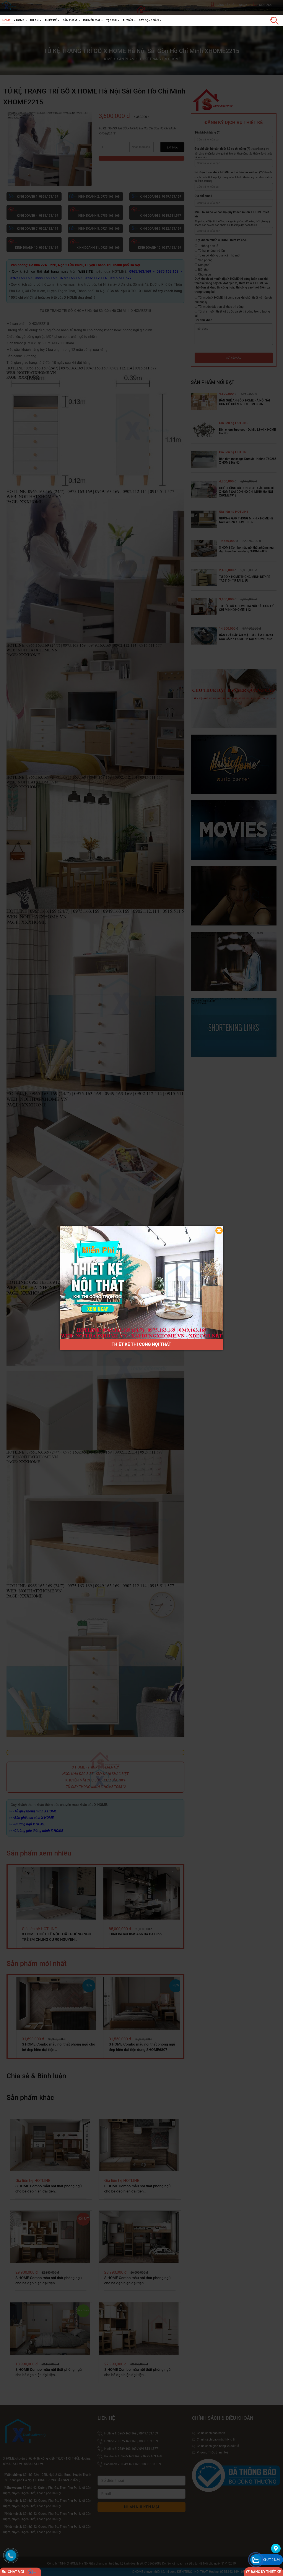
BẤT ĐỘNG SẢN (149, 20)
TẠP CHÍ (111, 20)
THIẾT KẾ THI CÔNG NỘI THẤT (141, 1344)
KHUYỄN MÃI (91, 20)
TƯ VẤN (128, 20)
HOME (6, 20)
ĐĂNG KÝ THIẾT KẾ (263, 2572)
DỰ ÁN (34, 20)
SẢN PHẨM (70, 20)
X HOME (19, 20)
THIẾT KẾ (51, 20)
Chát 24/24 (271, 2559)
